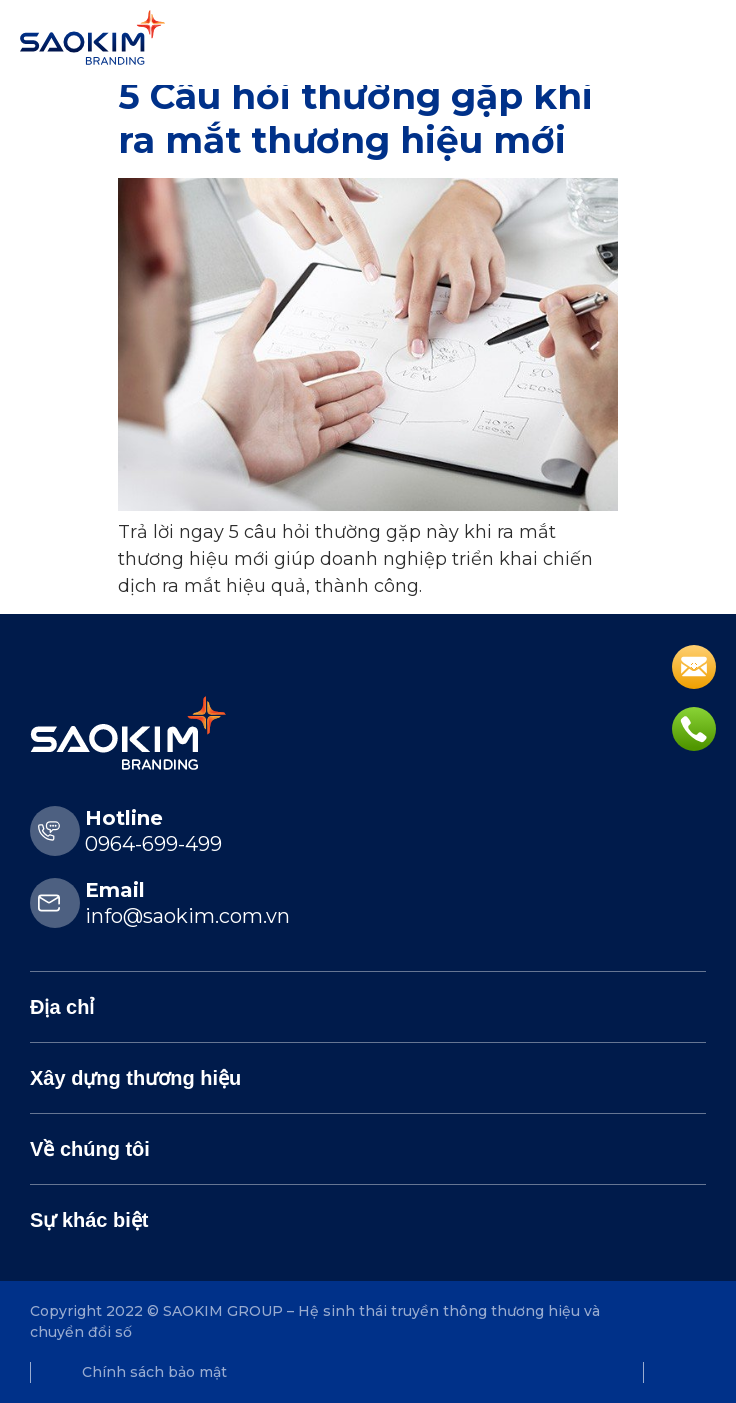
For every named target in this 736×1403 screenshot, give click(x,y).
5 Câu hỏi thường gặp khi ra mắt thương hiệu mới (355, 117)
